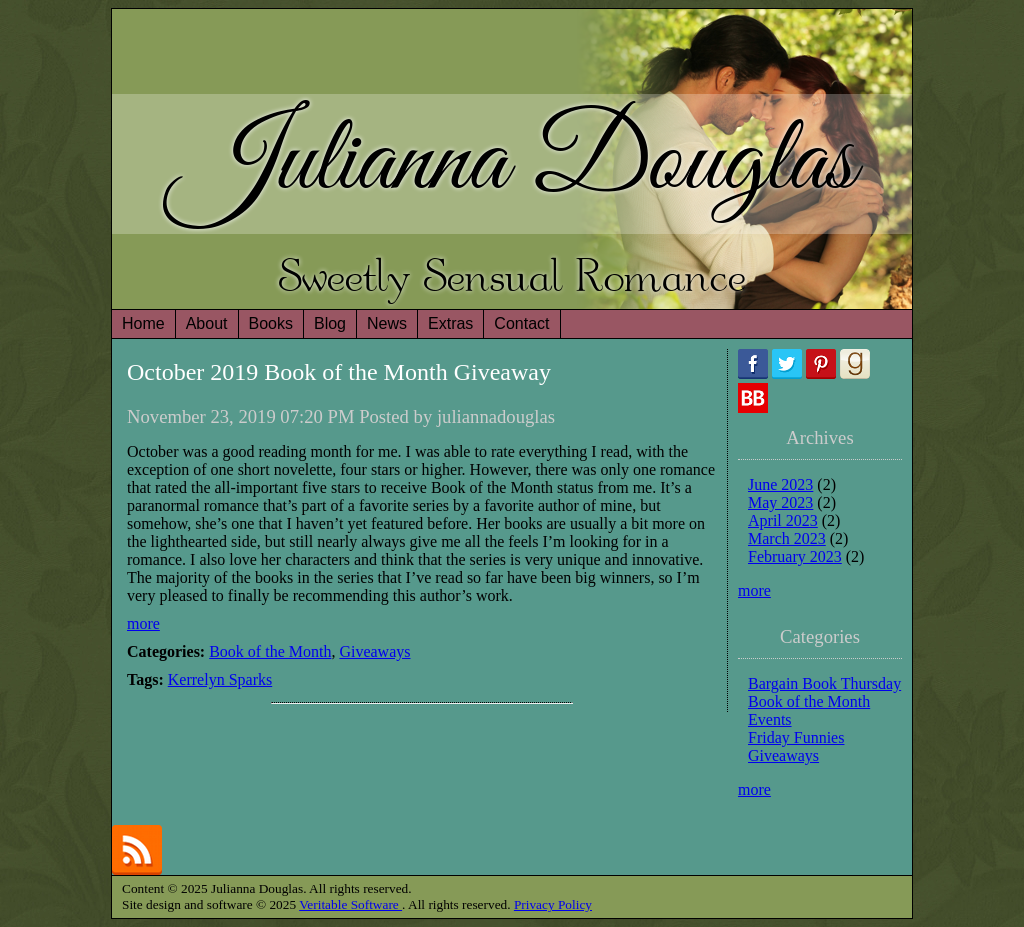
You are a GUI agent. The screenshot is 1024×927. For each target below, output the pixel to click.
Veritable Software (350, 904)
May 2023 (780, 502)
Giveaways (374, 651)
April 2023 (783, 520)
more (143, 623)
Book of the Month (270, 651)
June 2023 (780, 484)
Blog (330, 323)
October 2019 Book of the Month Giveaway (339, 372)
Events (770, 719)
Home (143, 323)
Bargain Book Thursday (824, 683)
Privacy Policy (553, 904)
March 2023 (787, 538)
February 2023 (795, 556)
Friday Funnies (796, 737)
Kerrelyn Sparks (220, 679)
